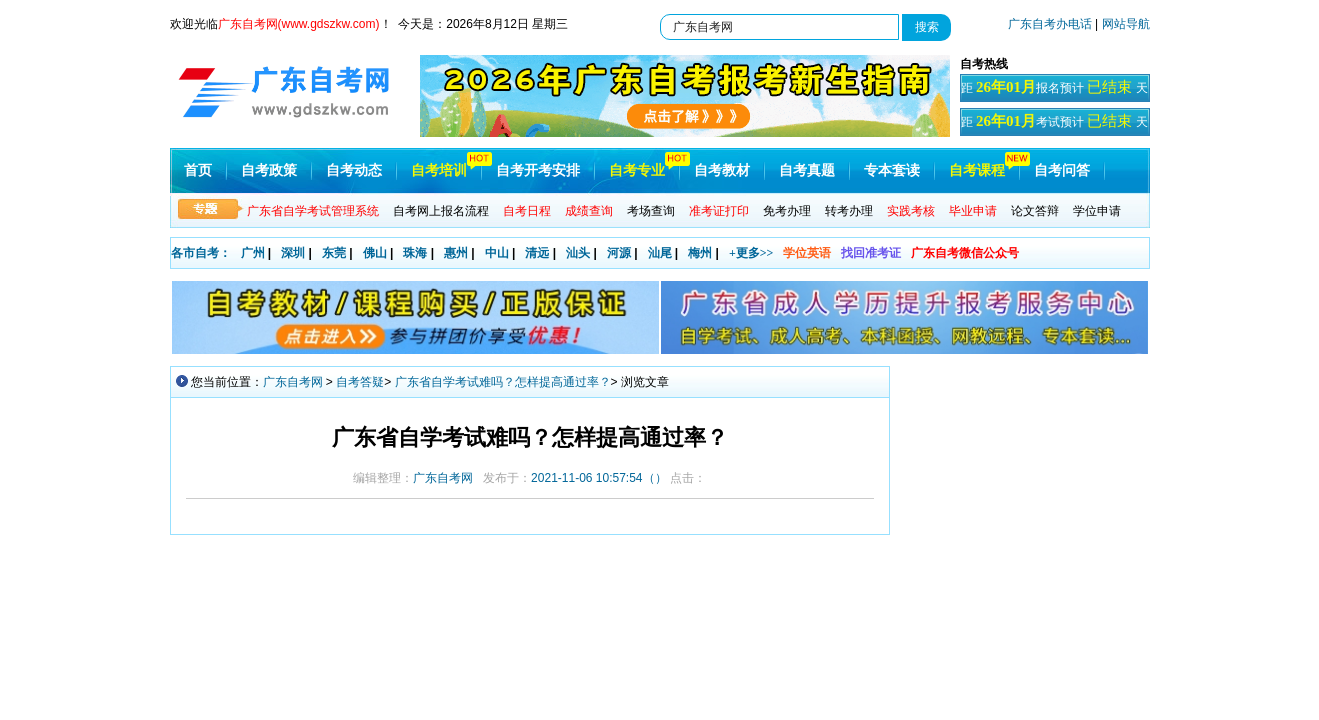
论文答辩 (1035, 211)
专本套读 (892, 170)
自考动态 (354, 170)
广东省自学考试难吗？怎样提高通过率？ (503, 382)
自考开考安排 (538, 170)
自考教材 (722, 170)
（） (598, 478)
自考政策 (269, 170)
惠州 (456, 253)
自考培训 (439, 170)
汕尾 (660, 253)
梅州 (700, 253)
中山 (497, 253)
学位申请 (1097, 211)
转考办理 (849, 211)
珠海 (415, 253)
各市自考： (201, 253)
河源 (619, 253)
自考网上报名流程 (441, 211)
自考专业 (637, 170)
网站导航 (1126, 24)
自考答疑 (360, 382)
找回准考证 (871, 253)
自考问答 (1062, 170)
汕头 (578, 253)
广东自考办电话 (1050, 24)
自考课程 (977, 170)
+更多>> (751, 253)
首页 (198, 170)
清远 (537, 253)
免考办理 (787, 211)
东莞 (334, 253)
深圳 (293, 253)
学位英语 (807, 253)
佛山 (375, 253)
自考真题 (807, 170)
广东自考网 (293, 382)
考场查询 (651, 211)
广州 (253, 253)
